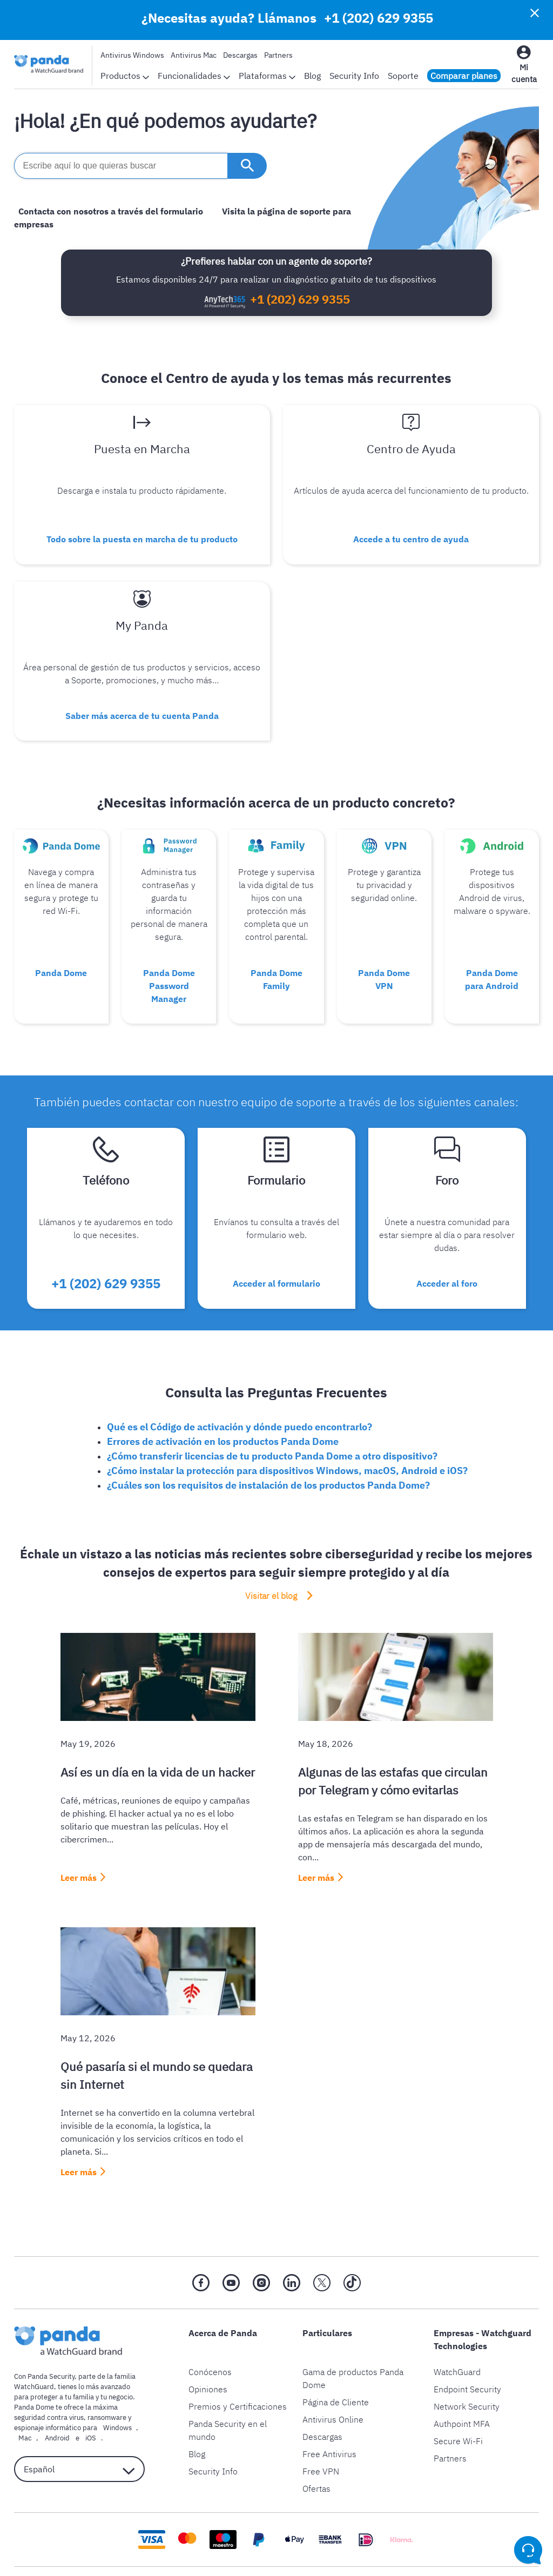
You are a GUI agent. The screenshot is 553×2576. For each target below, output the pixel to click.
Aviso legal (232, 2552)
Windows (113, 2389)
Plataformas (267, 75)
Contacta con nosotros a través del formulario (106, 211)
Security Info (354, 75)
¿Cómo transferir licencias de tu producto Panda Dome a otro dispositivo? (272, 1417)
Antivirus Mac (194, 55)
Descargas (240, 55)
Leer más (78, 1839)
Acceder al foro (446, 1250)
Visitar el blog (272, 1557)
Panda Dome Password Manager (169, 961)
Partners (278, 55)
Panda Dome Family (276, 954)
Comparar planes (463, 75)
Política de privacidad (157, 2552)
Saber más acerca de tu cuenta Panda (142, 699)
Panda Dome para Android (491, 954)
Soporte (403, 75)
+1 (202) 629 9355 (378, 17)
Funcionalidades (194, 75)
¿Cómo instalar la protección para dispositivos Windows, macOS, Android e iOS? (287, 1432)
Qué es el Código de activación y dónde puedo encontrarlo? (239, 1388)
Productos (124, 75)
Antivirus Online (332, 2381)
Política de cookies (302, 2552)
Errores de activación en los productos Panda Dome (223, 1403)
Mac (21, 2399)
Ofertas (316, 2450)
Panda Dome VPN (384, 954)
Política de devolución (394, 2552)
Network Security (467, 2368)
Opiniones (207, 2350)
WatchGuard (457, 2333)
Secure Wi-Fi (458, 2402)
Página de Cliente (335, 2363)
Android (43, 2399)
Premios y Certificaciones (237, 2368)
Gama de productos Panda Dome (352, 2340)
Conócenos (210, 2333)
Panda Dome (61, 948)
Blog (312, 75)
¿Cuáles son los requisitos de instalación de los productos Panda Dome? (268, 1447)
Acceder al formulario (276, 1250)
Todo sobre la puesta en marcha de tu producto (142, 532)
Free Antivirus (329, 2415)
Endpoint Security (467, 2350)
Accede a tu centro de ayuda (411, 532)
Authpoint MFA (462, 2385)
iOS (68, 2399)
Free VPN (320, 2432)
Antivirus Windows (132, 55)
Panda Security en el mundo (227, 2392)
